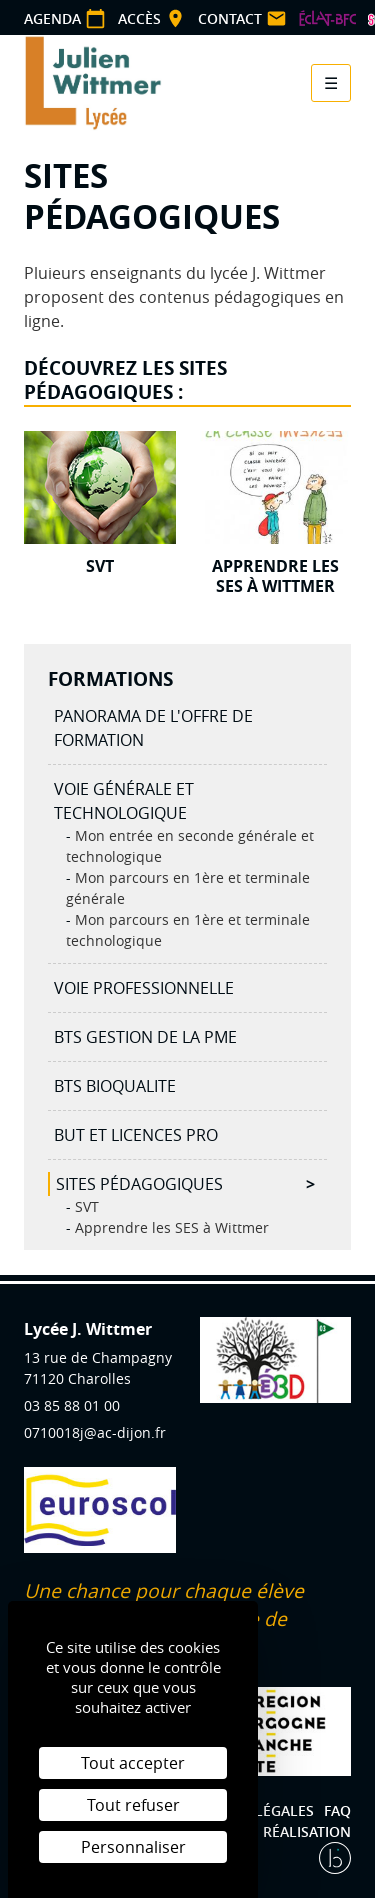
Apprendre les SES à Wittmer (170, 1227)
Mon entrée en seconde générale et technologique (190, 846)
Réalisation (307, 1831)
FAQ (337, 1810)
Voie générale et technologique (124, 801)
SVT (85, 1206)
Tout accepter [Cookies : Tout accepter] (133, 1763)
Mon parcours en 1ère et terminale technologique (188, 930)
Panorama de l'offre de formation (153, 728)
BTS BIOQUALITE (115, 1086)
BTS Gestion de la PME (145, 1037)
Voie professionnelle (144, 988)
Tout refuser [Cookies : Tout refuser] (133, 1805)
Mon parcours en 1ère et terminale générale (188, 888)
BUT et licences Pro (136, 1135)
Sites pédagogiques (139, 1184)
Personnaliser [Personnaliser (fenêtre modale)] (133, 1847)
